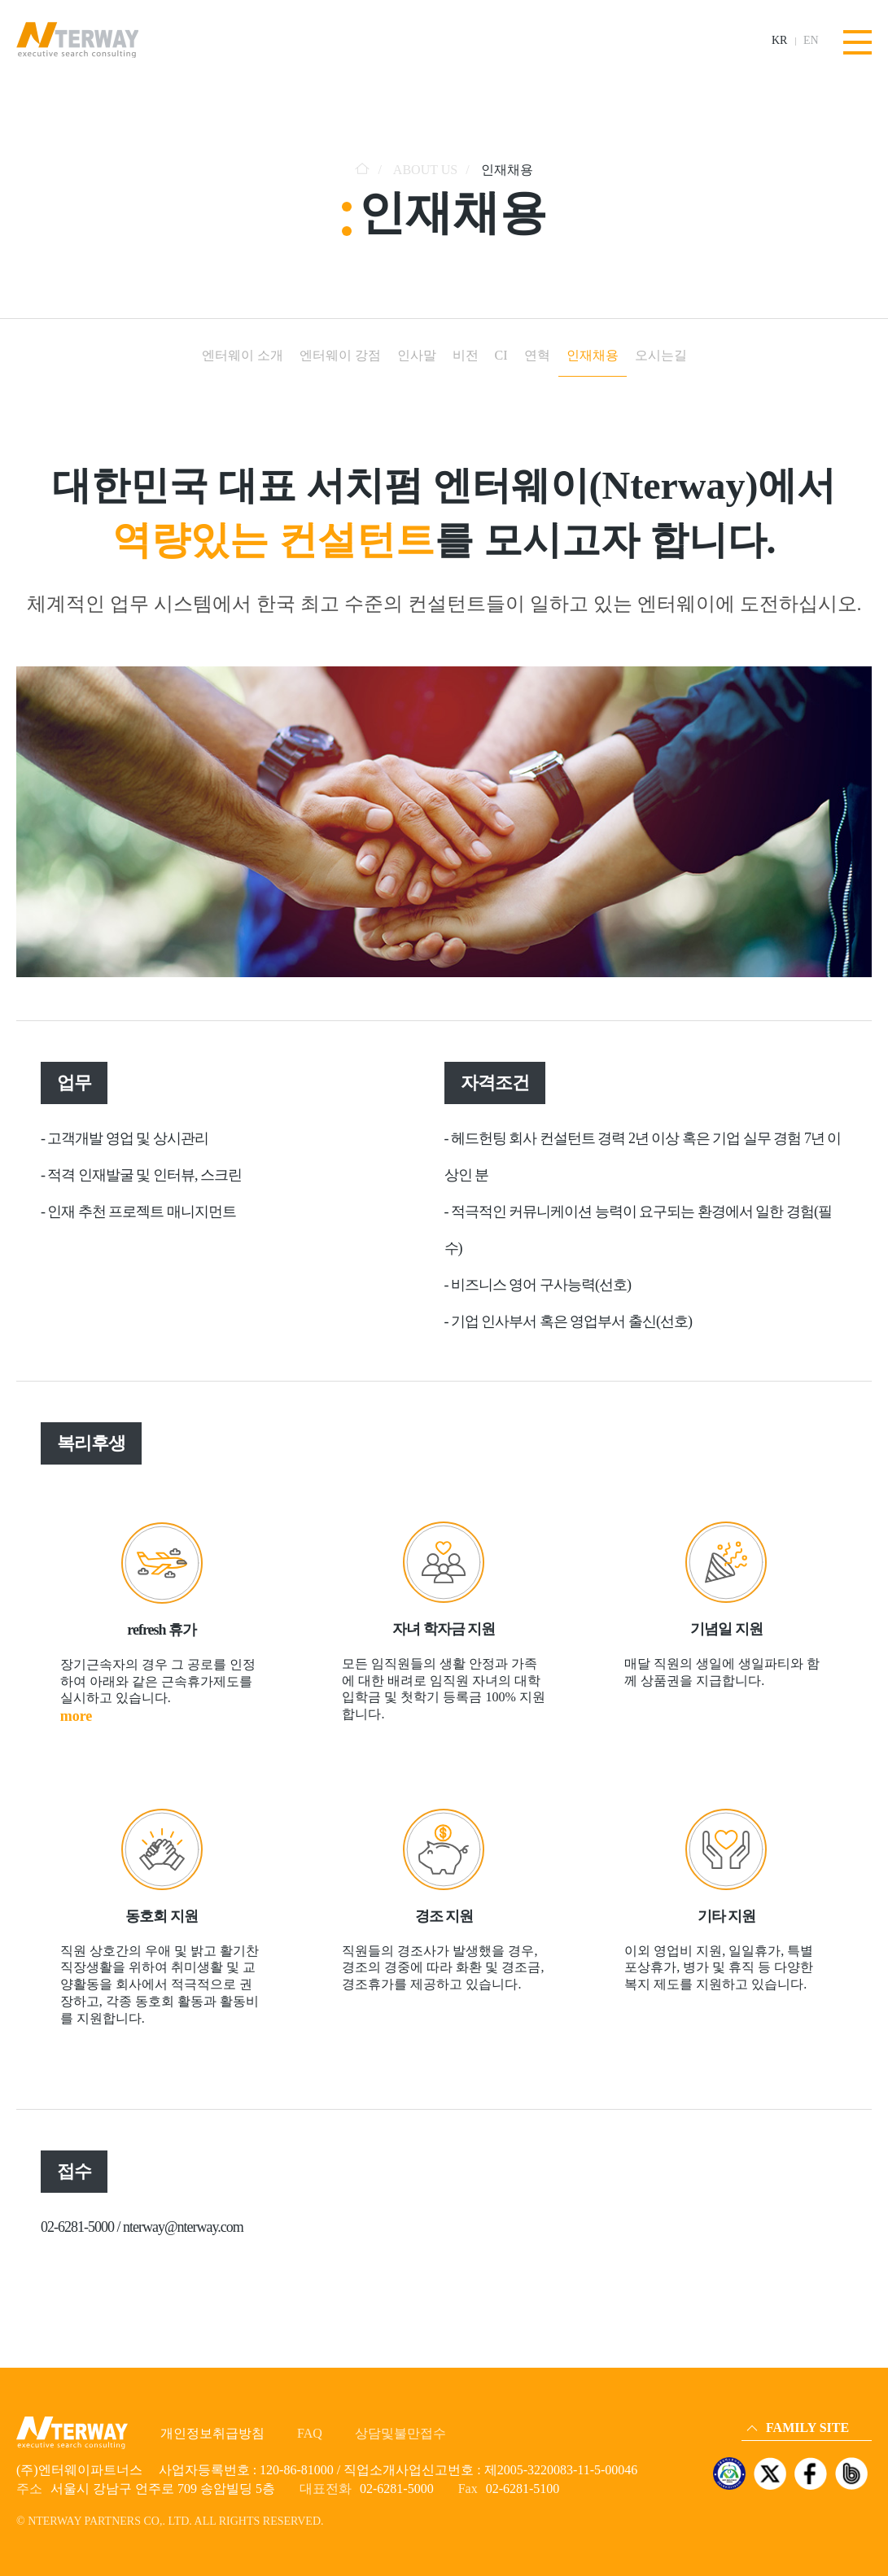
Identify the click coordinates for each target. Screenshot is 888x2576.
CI (501, 355)
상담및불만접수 (400, 2433)
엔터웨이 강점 (340, 355)
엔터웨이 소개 (242, 355)
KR (779, 40)
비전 (466, 355)
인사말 (416, 355)
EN (811, 40)
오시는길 (661, 355)
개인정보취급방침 (212, 2433)
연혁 (537, 355)
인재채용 (592, 355)
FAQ (309, 2433)
